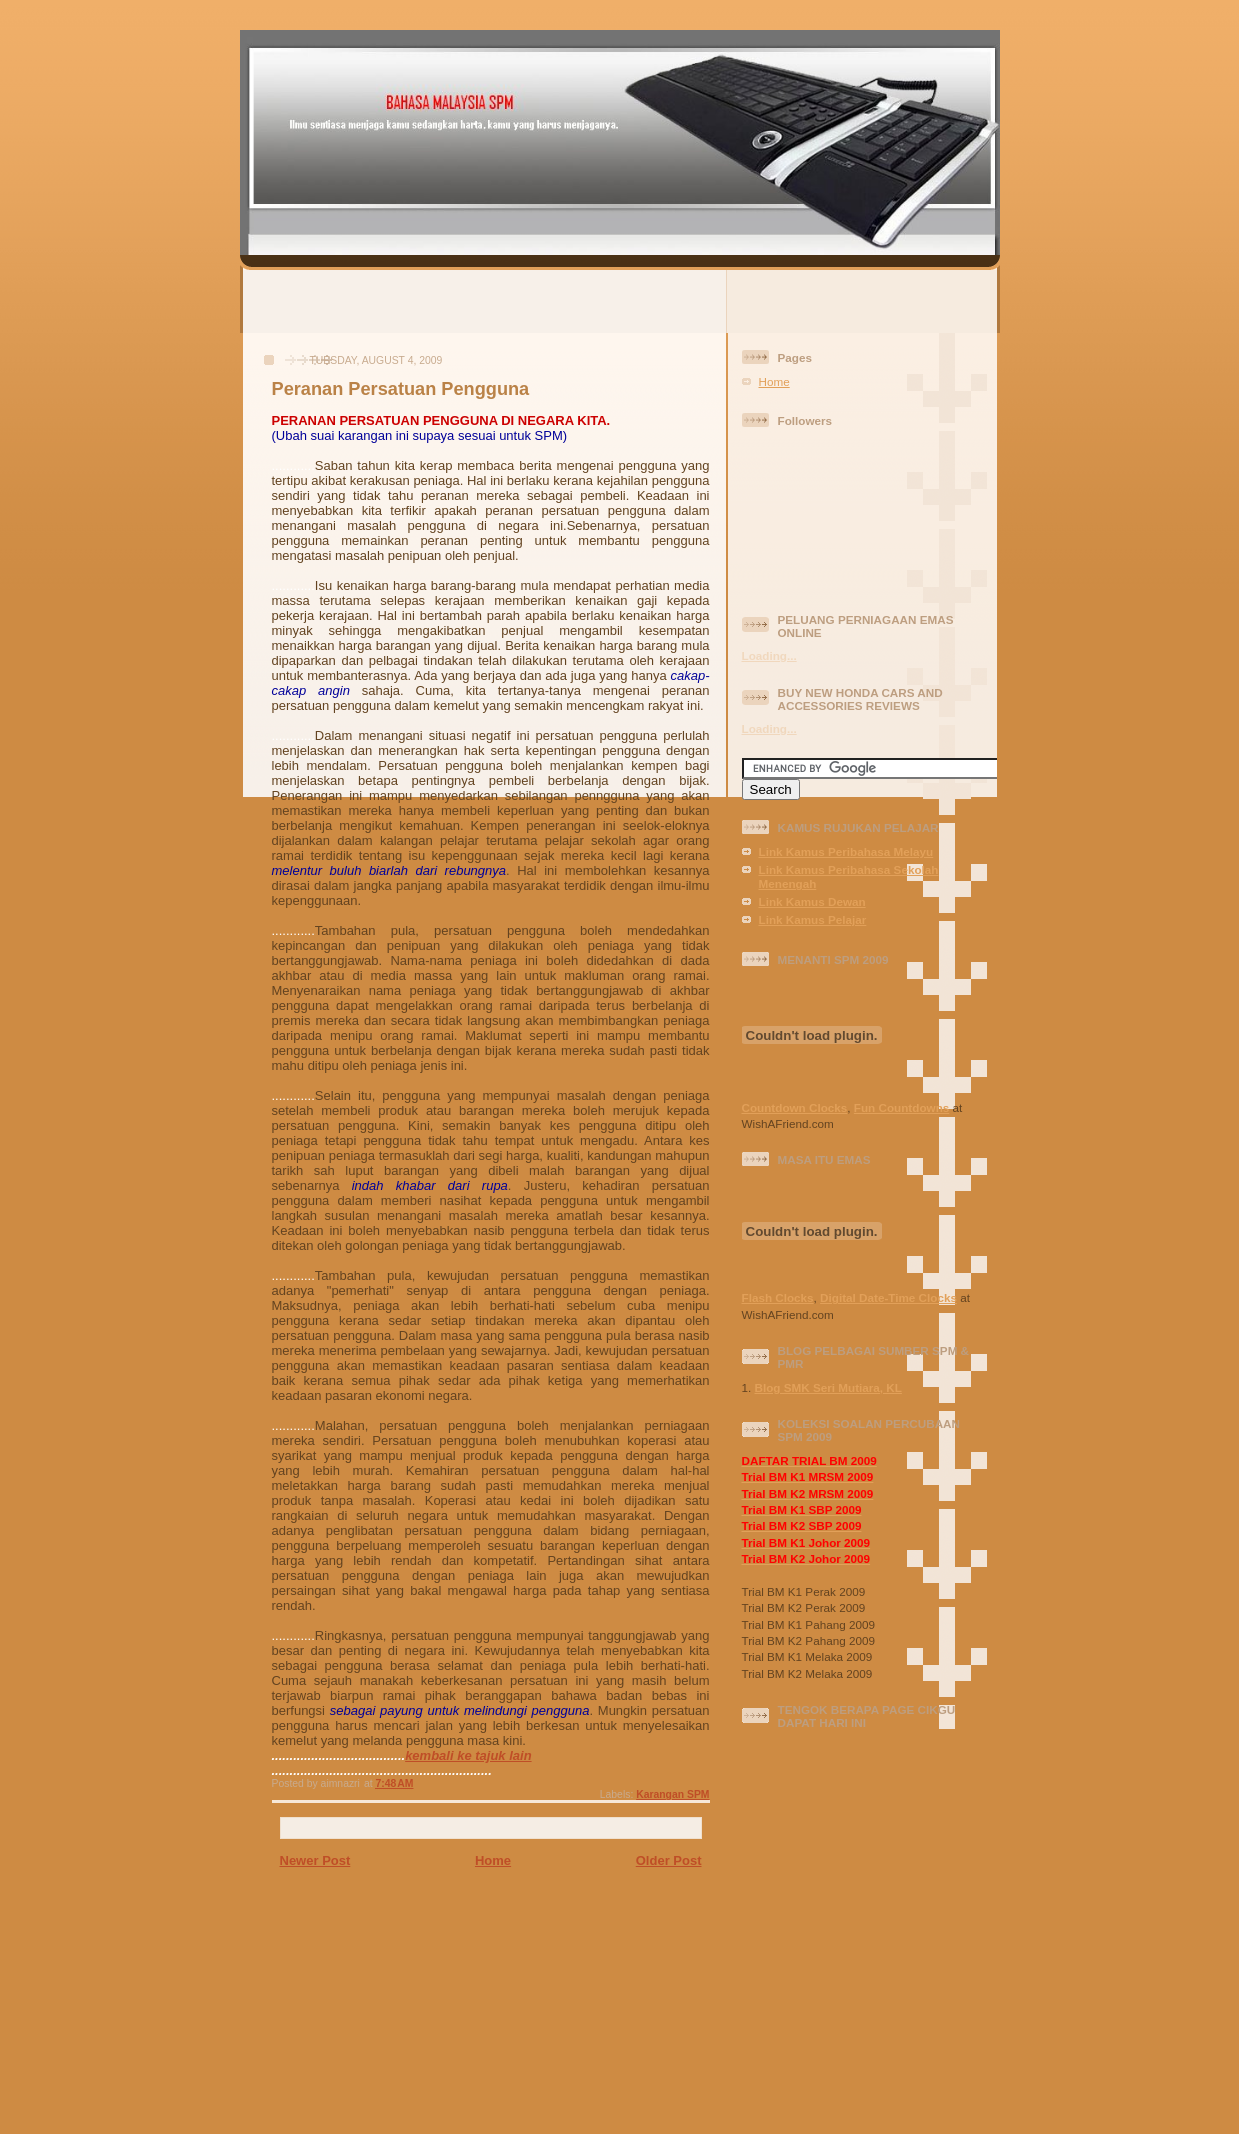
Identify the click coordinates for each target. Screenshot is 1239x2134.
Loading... (769, 655)
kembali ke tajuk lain (468, 1755)
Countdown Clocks (795, 1107)
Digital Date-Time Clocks (888, 1297)
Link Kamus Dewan (812, 901)
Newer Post (315, 1860)
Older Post (669, 1860)
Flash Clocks (778, 1297)
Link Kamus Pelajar (813, 919)
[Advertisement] (620, 300)
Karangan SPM (672, 1794)
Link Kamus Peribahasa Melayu (846, 851)
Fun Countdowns (901, 1107)
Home (493, 1860)
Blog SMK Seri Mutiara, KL (828, 1387)
